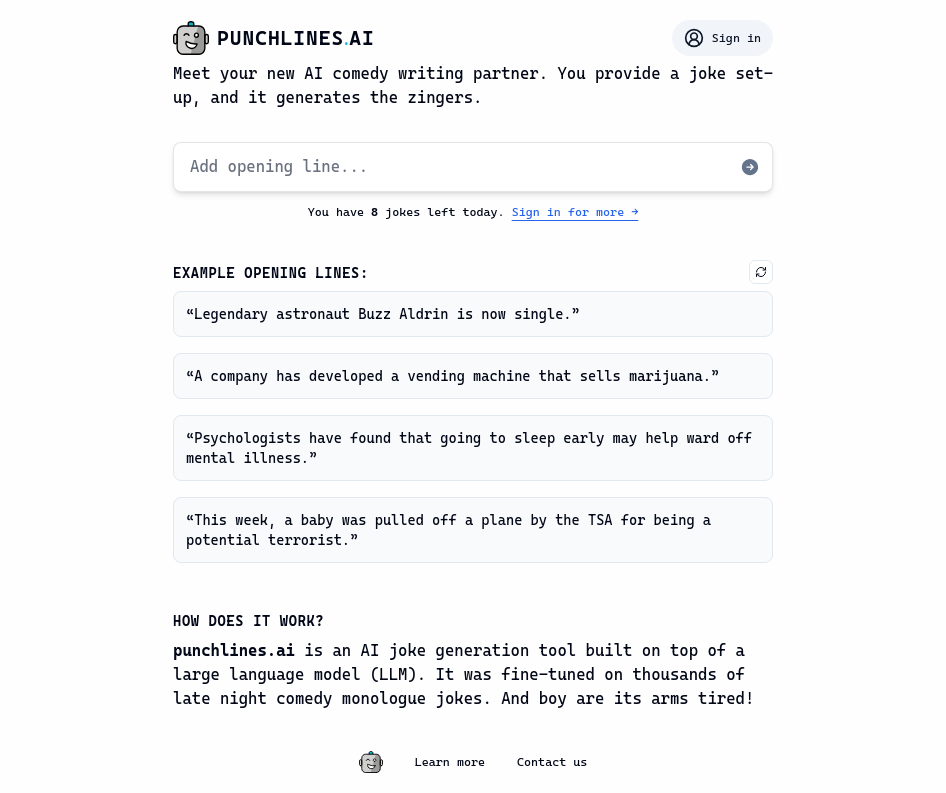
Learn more (450, 762)
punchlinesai (296, 38)
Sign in (722, 38)
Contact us (552, 762)
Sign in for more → (575, 212)
